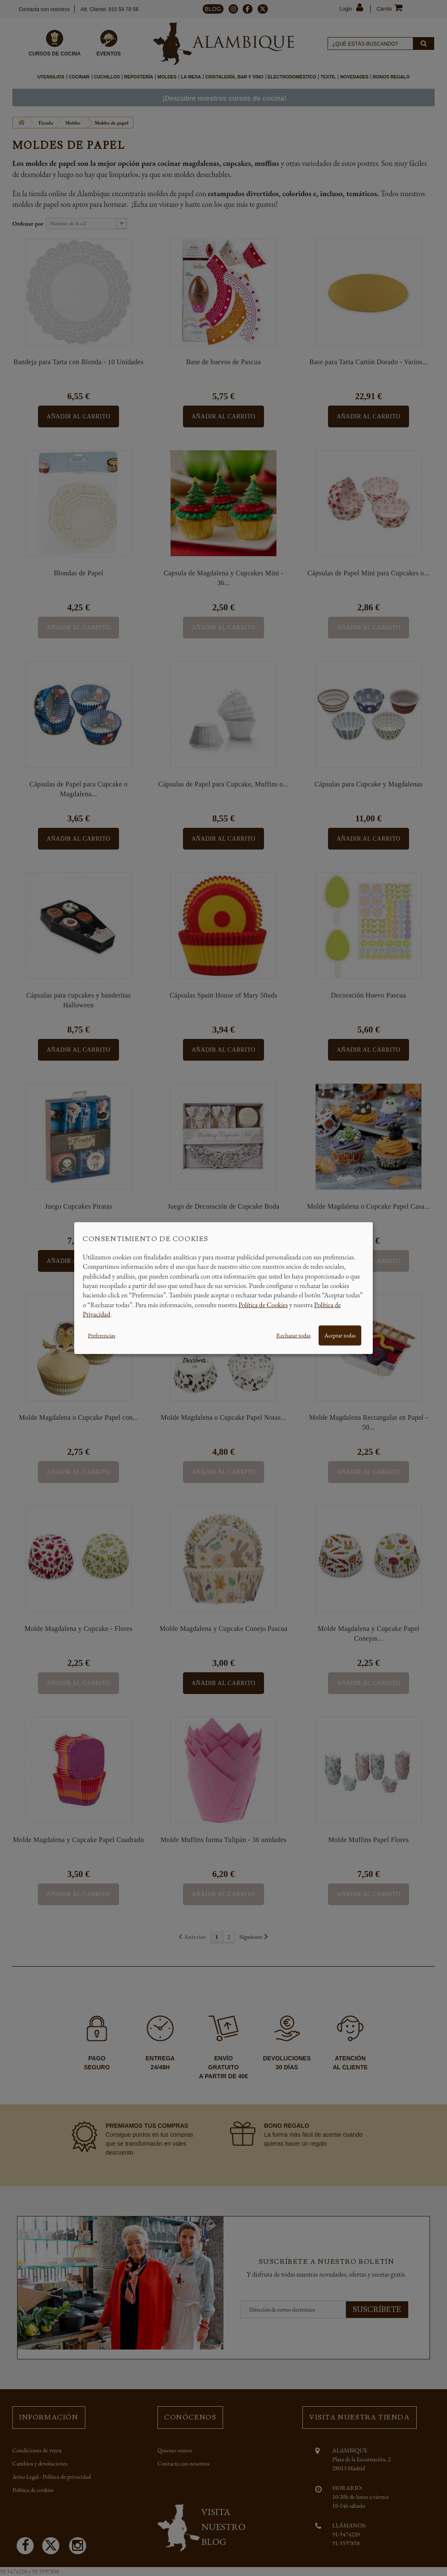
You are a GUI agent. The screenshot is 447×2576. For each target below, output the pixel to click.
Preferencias (101, 1335)
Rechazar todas (293, 1335)
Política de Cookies (263, 1304)
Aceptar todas (340, 1335)
